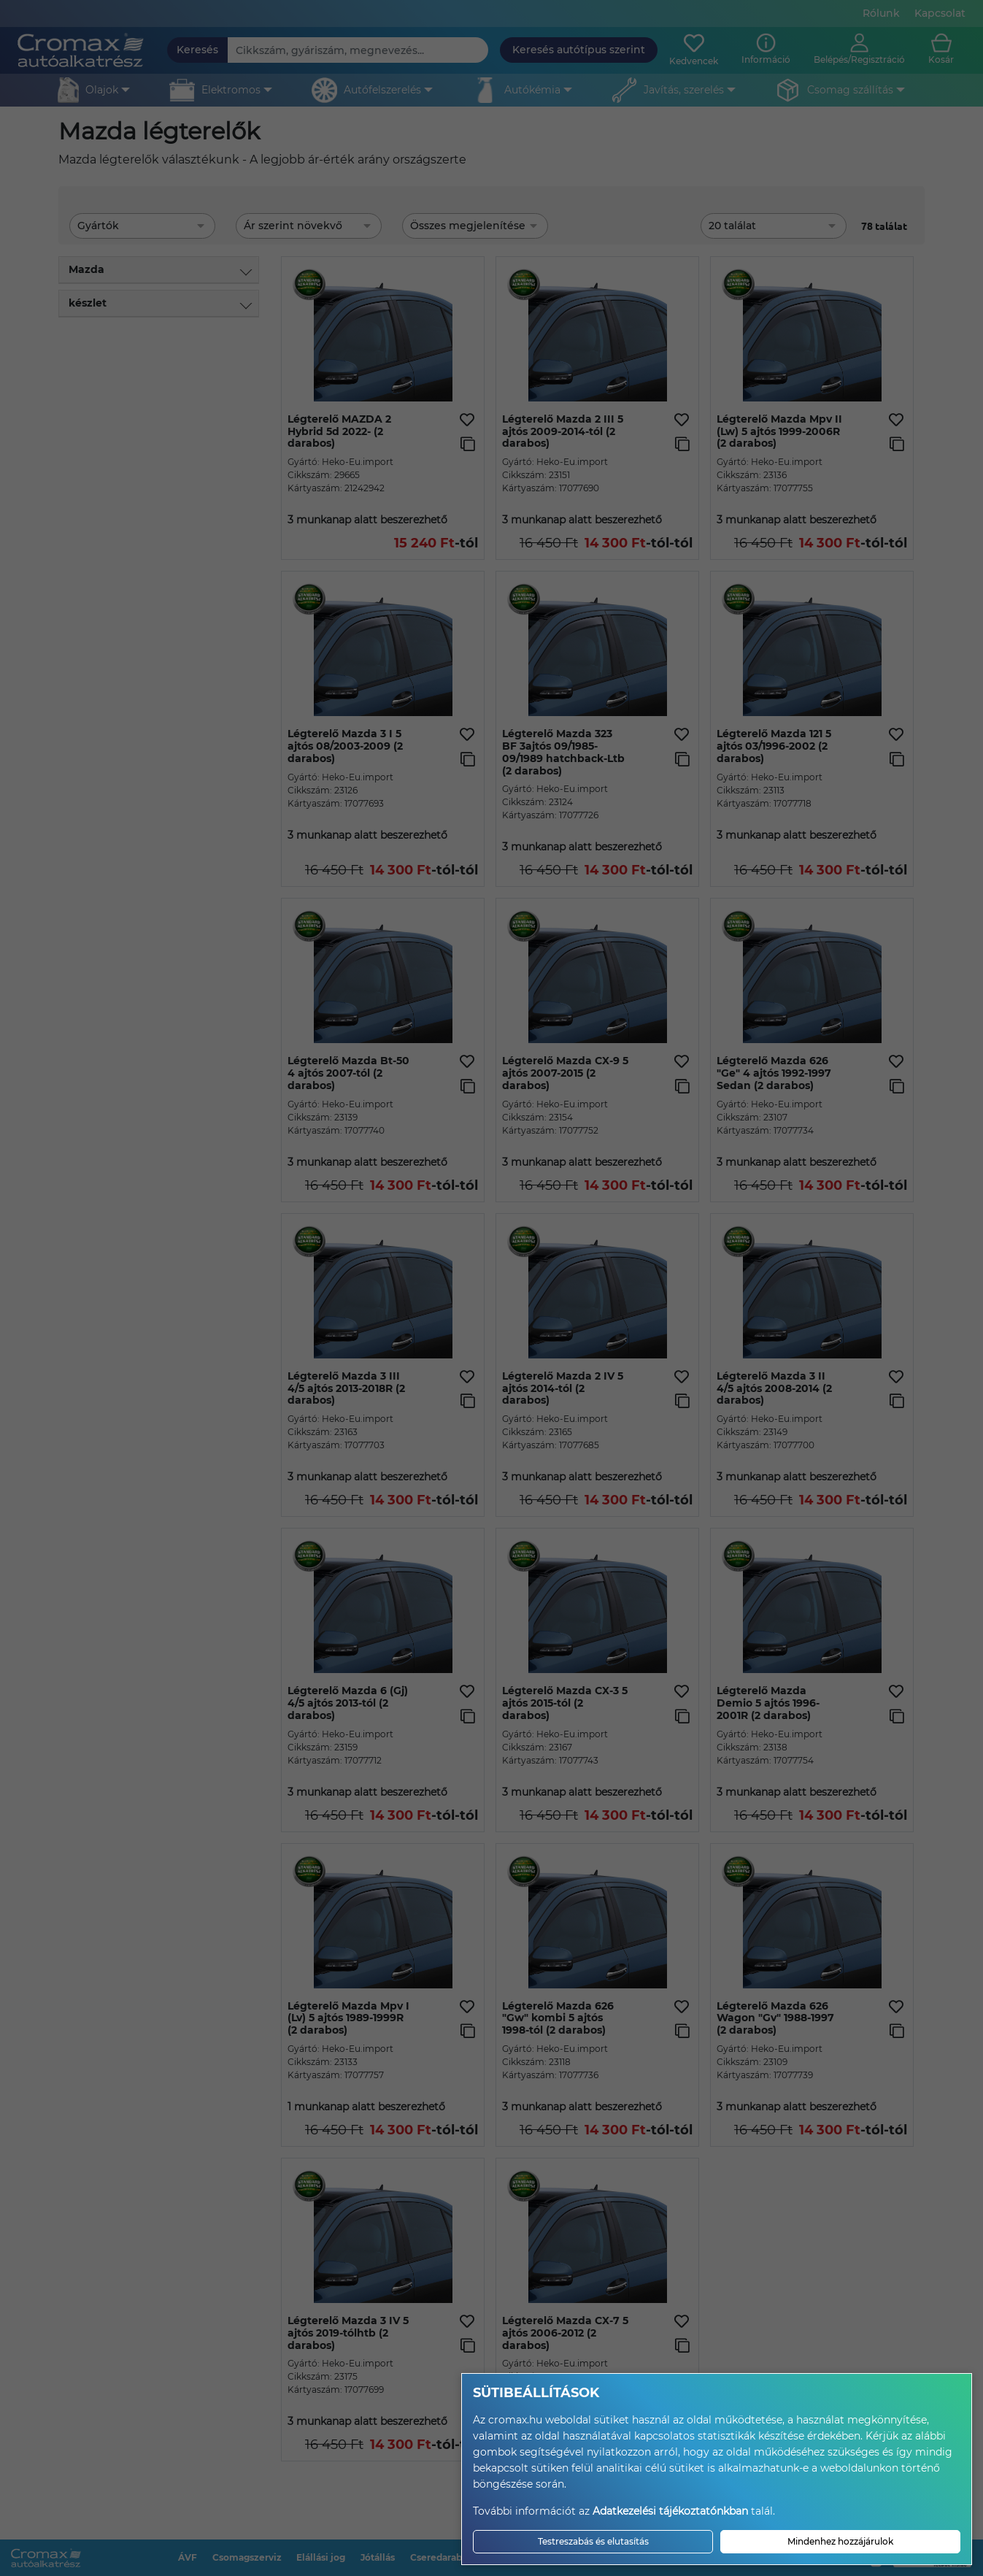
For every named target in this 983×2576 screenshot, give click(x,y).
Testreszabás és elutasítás (593, 2541)
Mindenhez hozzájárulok (840, 2541)
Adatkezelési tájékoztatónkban (670, 2511)
